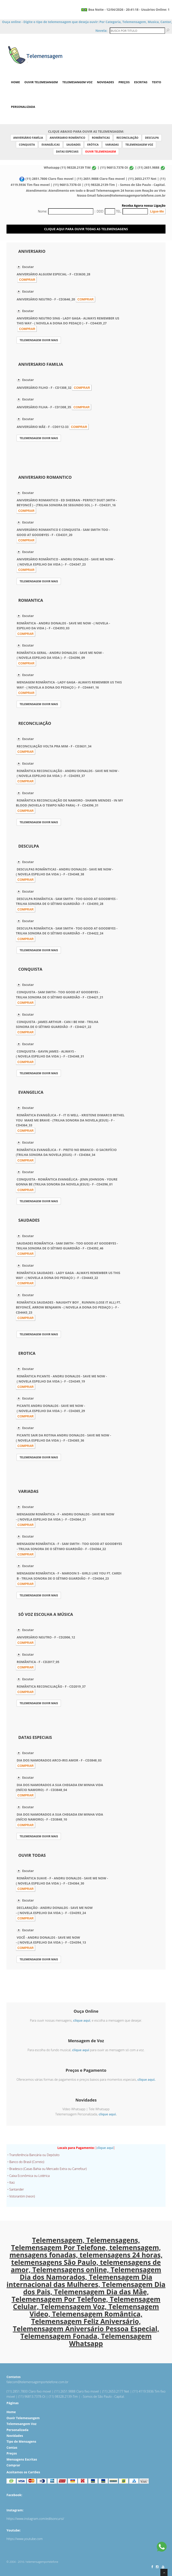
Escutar (28, 267)
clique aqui (105, 2148)
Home (15, 82)
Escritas (140, 82)
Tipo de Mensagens (21, 2441)
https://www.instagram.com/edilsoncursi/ (35, 2518)
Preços (124, 82)
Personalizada (23, 107)
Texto (156, 82)
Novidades (105, 82)
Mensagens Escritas (21, 2459)
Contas (11, 2447)
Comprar (13, 2465)
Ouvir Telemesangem (41, 82)
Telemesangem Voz (77, 82)
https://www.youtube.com (24, 2539)
